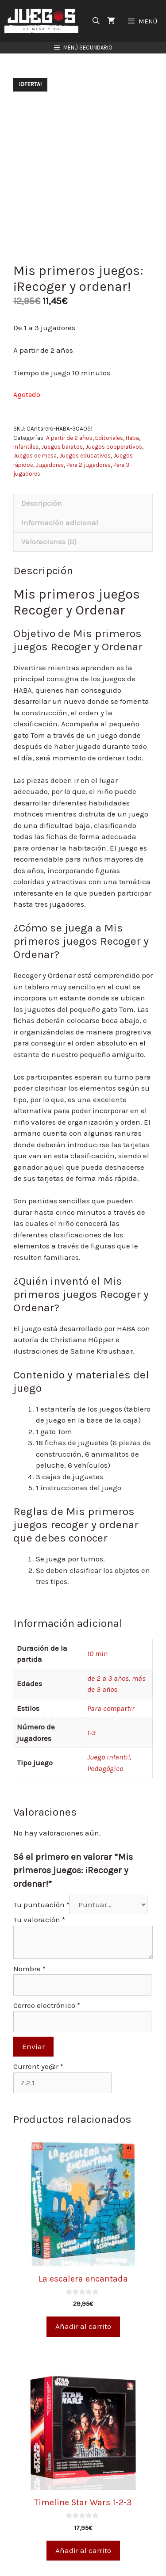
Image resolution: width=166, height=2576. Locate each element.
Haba (132, 438)
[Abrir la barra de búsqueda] (96, 21)
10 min (97, 1653)
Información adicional (59, 522)
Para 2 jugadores (88, 465)
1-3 (91, 1732)
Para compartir (111, 1708)
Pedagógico (105, 1768)
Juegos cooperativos (113, 446)
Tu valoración (39, 1919)
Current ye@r (38, 2066)
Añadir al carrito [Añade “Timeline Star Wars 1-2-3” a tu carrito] (83, 2550)
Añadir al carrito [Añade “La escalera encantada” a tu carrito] (83, 2326)
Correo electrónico (46, 2005)
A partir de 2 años (69, 438)
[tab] (83, 503)
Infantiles (26, 446)
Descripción (41, 503)
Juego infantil (108, 1756)
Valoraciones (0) (49, 541)
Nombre (29, 1968)
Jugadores (50, 465)
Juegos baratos (62, 446)
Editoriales (109, 438)
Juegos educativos (85, 455)
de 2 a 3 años (108, 1678)
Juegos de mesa (35, 455)
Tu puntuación (41, 1904)
